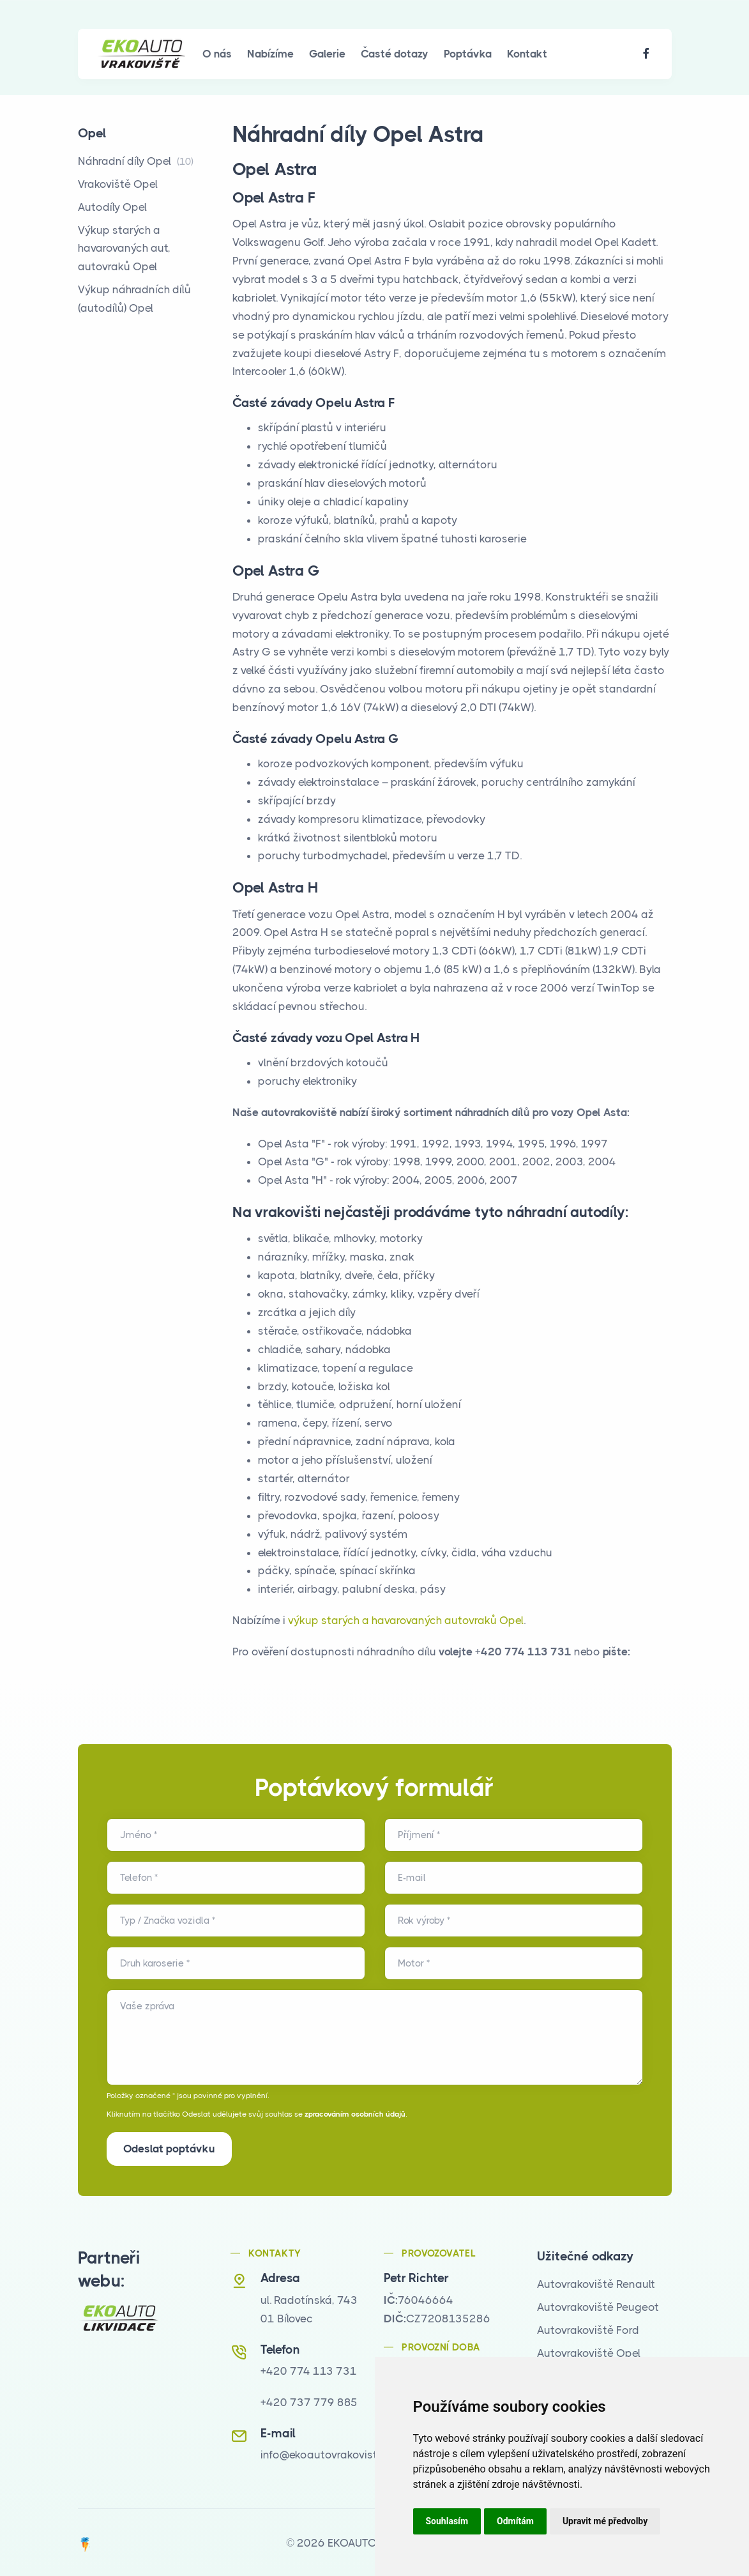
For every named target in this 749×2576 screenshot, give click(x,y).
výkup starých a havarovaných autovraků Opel (406, 1620)
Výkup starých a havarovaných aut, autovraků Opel (124, 248)
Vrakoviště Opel (118, 184)
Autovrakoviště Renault (596, 2282)
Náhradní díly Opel (135, 161)
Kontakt (527, 53)
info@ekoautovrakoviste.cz (329, 2453)
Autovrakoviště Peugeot (598, 2305)
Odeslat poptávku (169, 2148)
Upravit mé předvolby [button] (605, 2521)
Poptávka (468, 53)
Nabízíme (270, 53)
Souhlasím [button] (447, 2521)
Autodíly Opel (112, 207)
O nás (217, 53)
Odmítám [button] (515, 2521)
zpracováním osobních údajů (355, 2114)
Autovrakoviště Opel (588, 2351)
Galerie (327, 53)
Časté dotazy (394, 53)
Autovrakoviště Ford (588, 2328)
